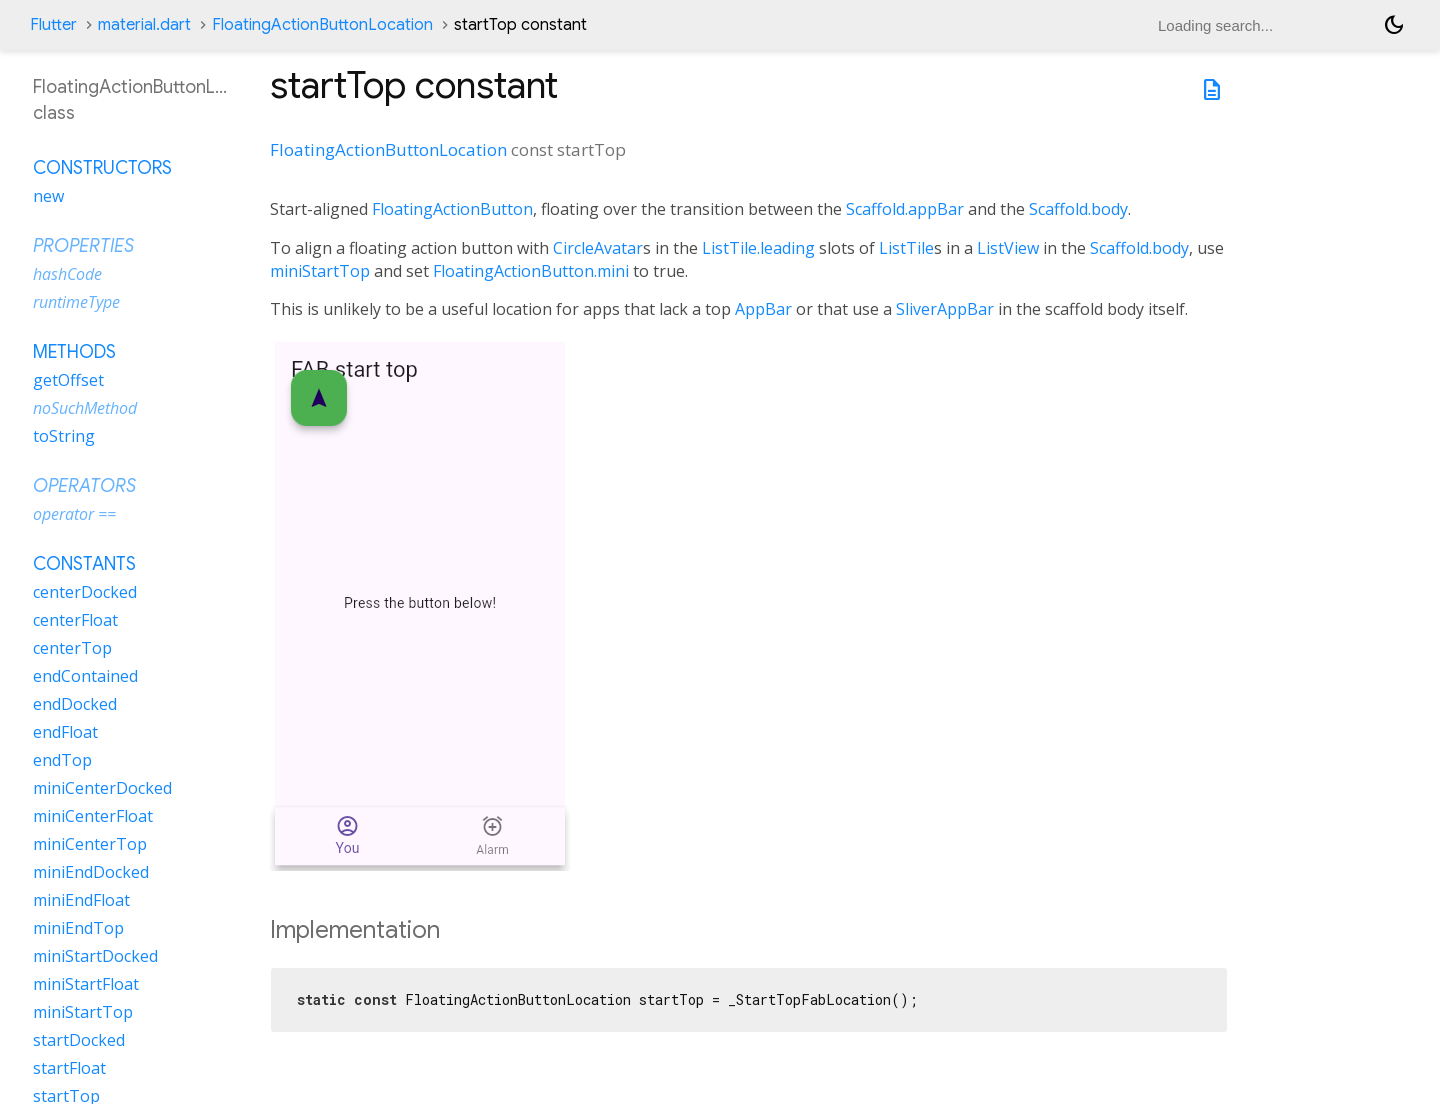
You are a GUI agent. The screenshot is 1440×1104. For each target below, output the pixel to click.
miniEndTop (78, 928)
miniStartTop (320, 271)
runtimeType (76, 302)
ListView (1008, 248)
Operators (84, 486)
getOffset (68, 380)
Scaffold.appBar (905, 209)
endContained (85, 676)
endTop (62, 760)
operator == (74, 514)
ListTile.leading (758, 248)
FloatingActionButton (452, 209)
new (48, 196)
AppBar (763, 309)
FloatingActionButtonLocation (322, 25)
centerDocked (85, 592)
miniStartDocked (95, 956)
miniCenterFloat (93, 816)
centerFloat (75, 620)
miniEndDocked (91, 872)
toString (64, 436)
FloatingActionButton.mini (531, 271)
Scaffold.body (1078, 209)
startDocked (79, 1040)
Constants (84, 564)
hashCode (67, 274)
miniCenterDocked (102, 788)
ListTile (906, 248)
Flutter (53, 25)
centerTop (72, 648)
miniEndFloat (81, 900)
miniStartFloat (86, 984)
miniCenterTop (90, 844)
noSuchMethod (85, 408)
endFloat (65, 732)
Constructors (102, 168)
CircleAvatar (598, 248)
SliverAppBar (945, 309)
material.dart (144, 25)
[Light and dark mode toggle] (1394, 25)
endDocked (75, 704)
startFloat (69, 1068)
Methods (74, 352)
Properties (83, 246)
